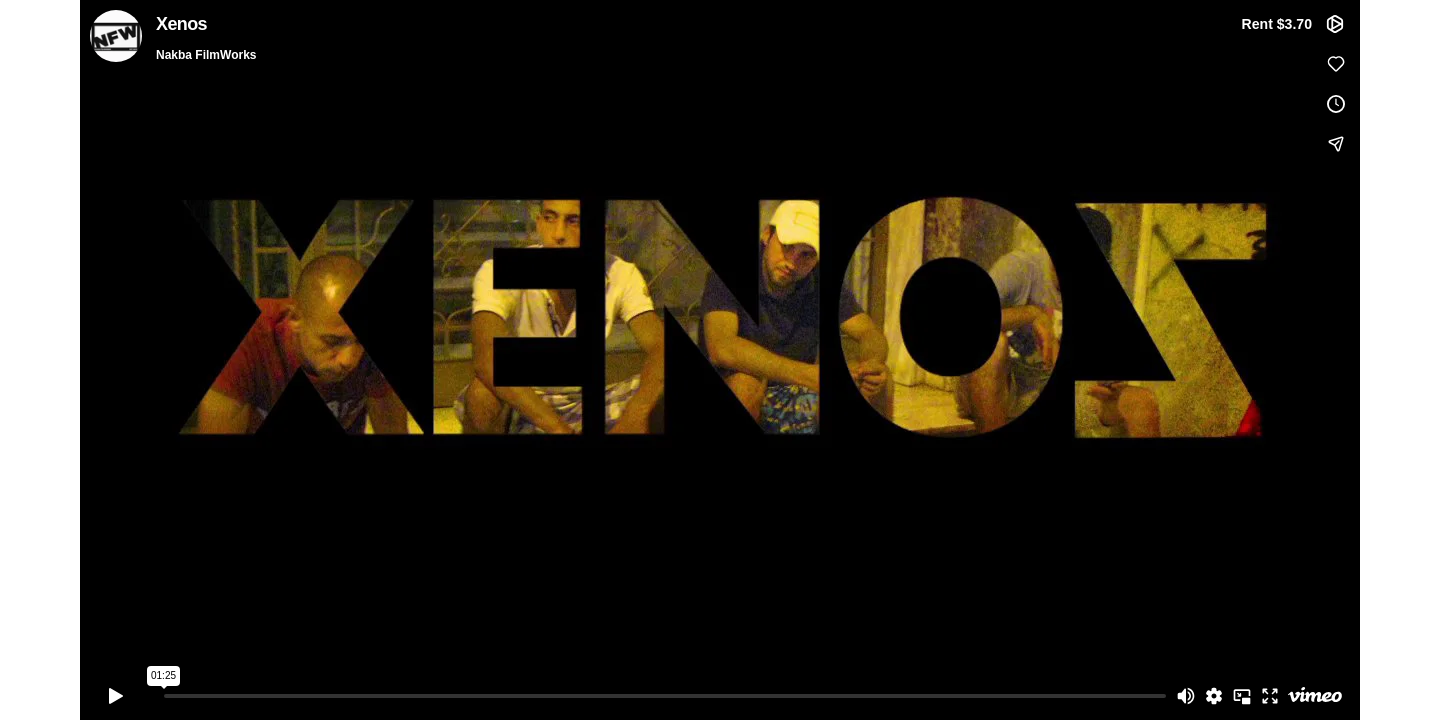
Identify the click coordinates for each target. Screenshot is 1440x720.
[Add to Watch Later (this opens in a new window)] (1336, 104)
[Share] (1336, 144)
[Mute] (1186, 696)
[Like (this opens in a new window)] (1336, 64)
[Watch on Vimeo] (1315, 696)
